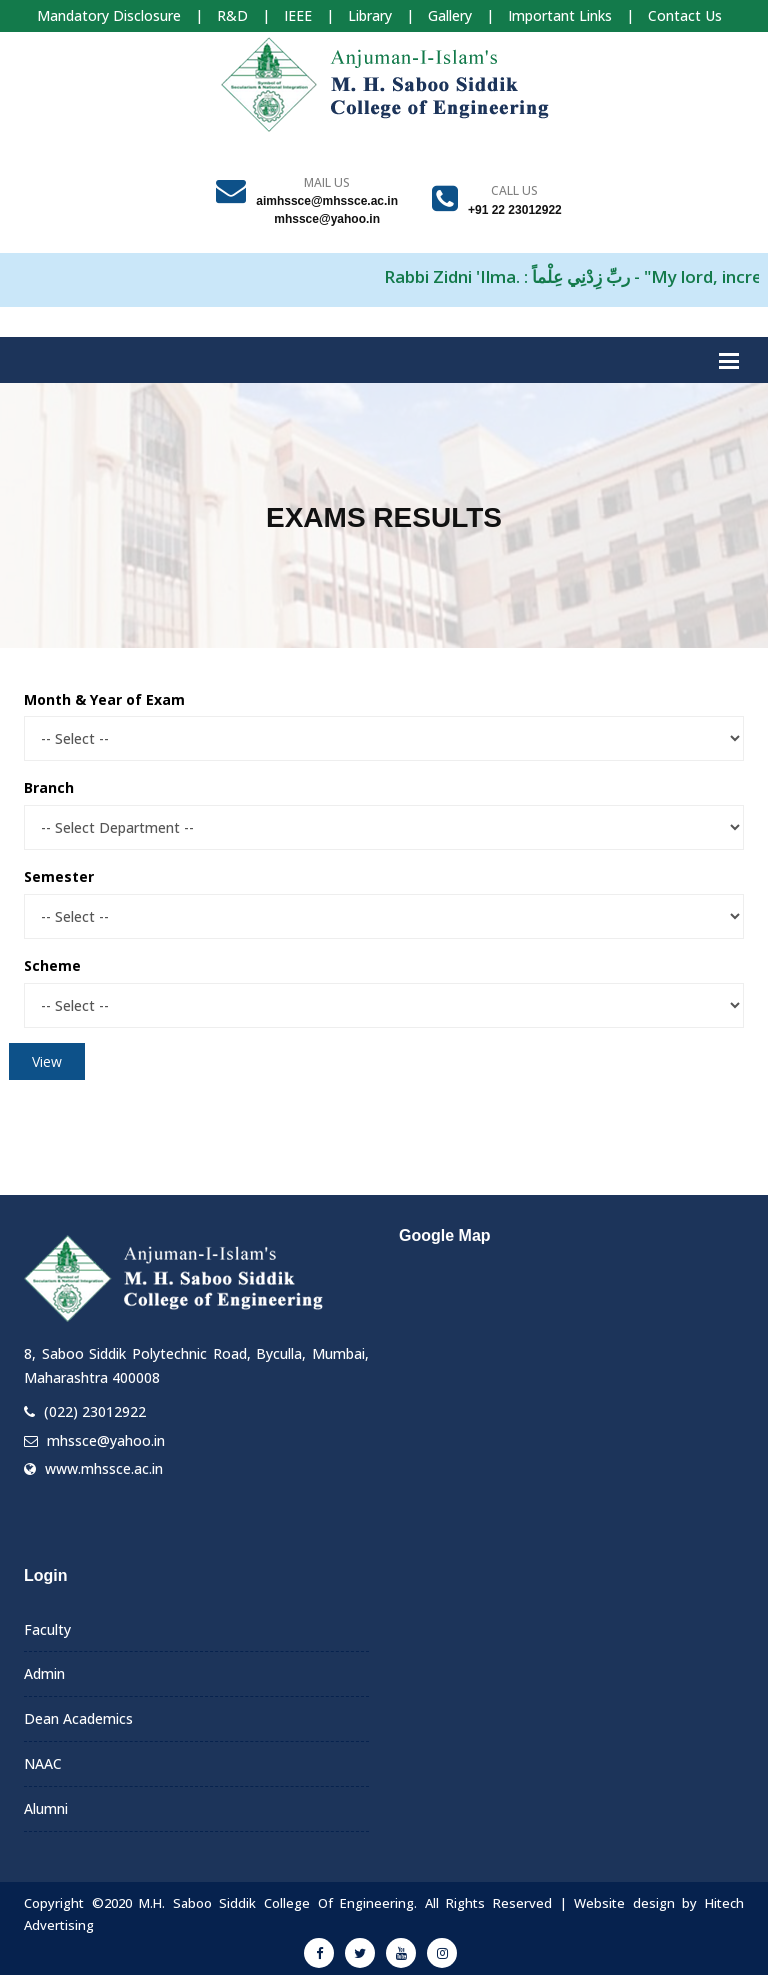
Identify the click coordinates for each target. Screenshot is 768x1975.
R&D (232, 15)
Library (370, 15)
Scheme (52, 965)
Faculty (47, 1629)
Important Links (560, 15)
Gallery (450, 15)
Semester (59, 876)
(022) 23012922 (95, 1411)
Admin (44, 1673)
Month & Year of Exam (104, 699)
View (47, 1061)
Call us (514, 190)
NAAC (43, 1763)
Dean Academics (78, 1718)
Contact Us (685, 15)
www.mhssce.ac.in (104, 1468)
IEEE (298, 15)
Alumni (46, 1808)
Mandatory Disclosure (109, 15)
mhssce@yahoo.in (106, 1440)
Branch (49, 787)
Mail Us (327, 182)
